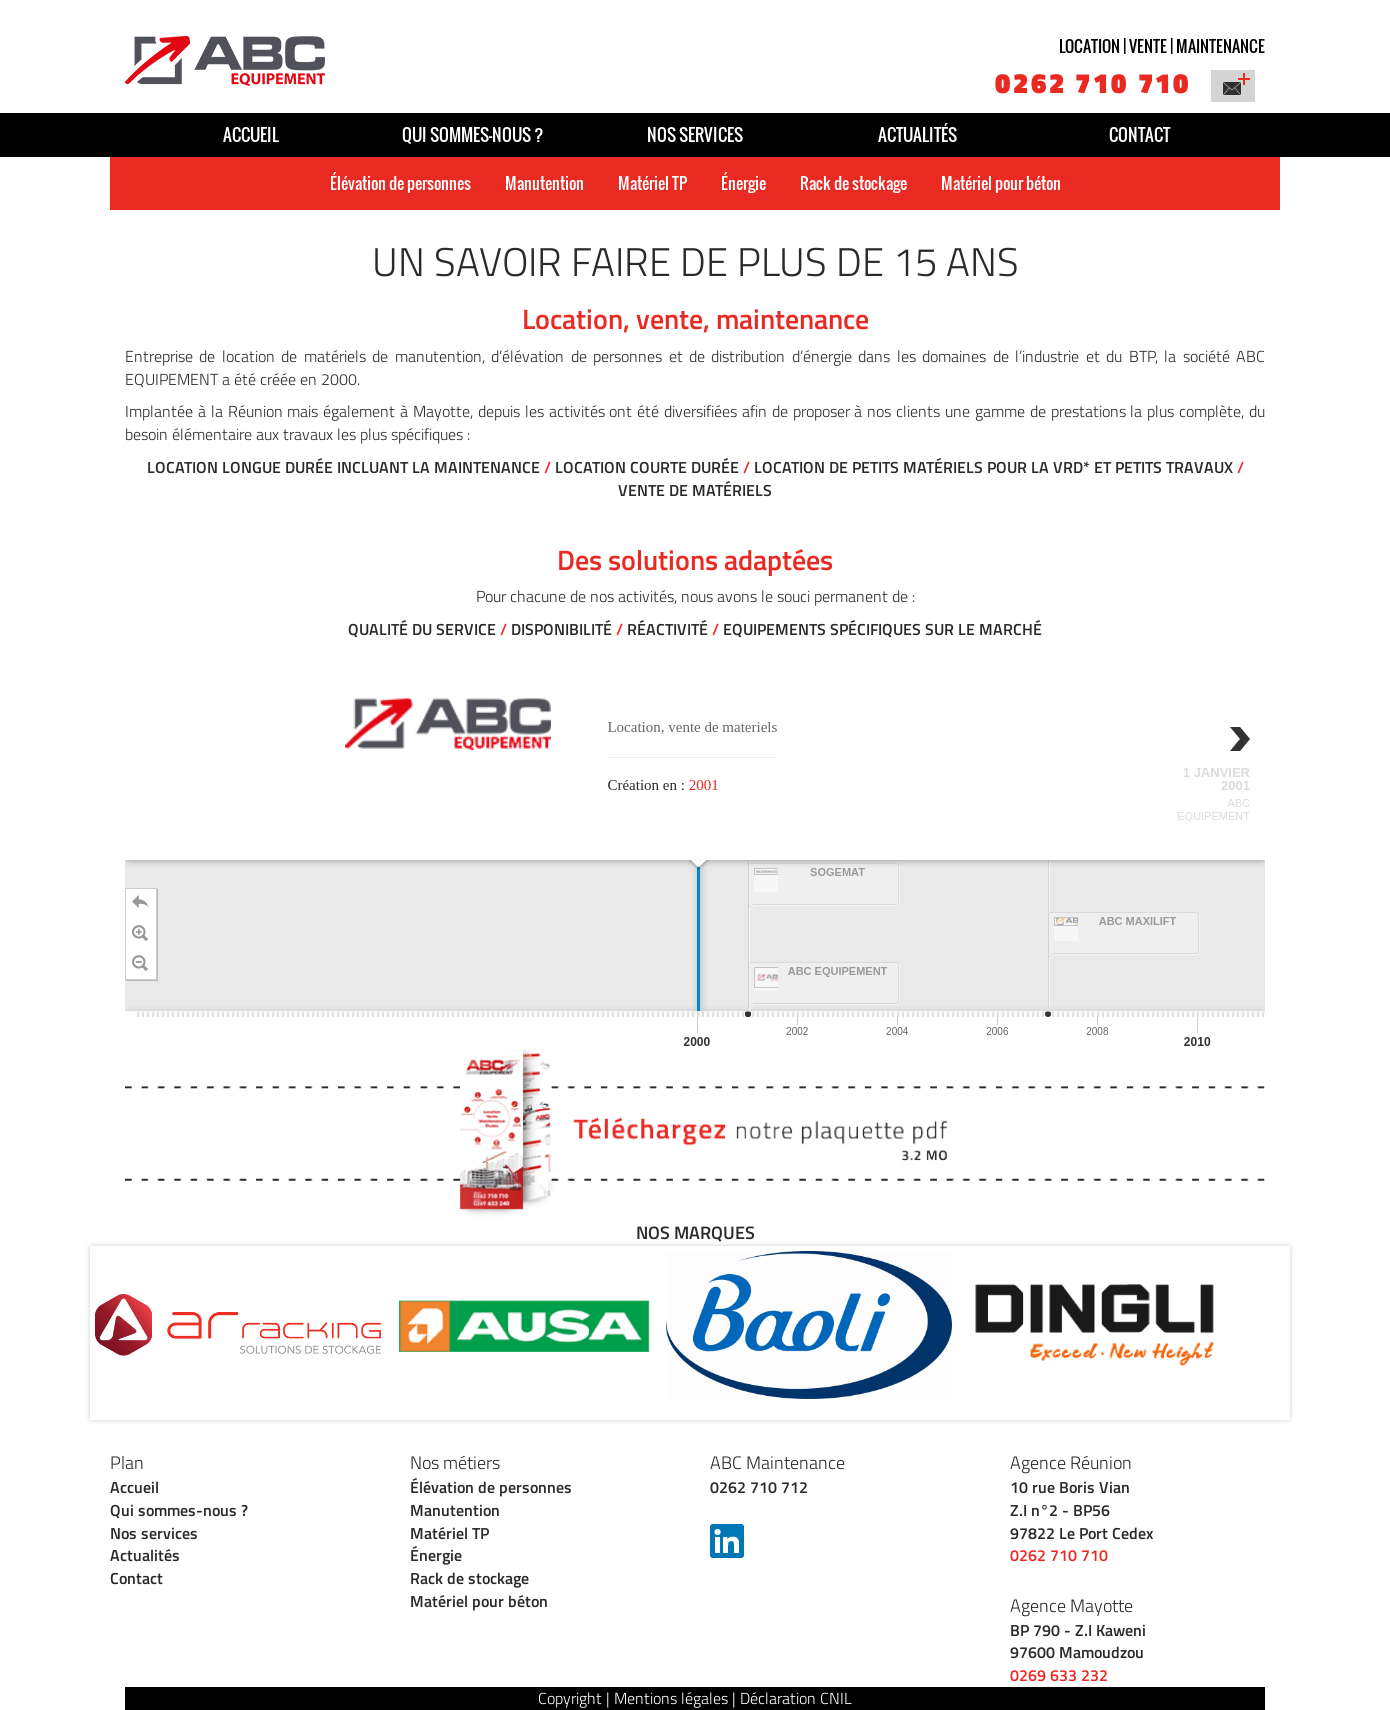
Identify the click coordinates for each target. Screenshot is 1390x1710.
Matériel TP (652, 183)
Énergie (743, 183)
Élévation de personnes (400, 183)
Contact (1139, 134)
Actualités (917, 134)
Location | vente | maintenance (1162, 46)
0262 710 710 (1093, 82)
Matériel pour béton (1001, 183)
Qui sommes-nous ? (473, 134)
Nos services (695, 134)
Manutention (544, 183)
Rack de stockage (853, 183)
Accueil (251, 134)
